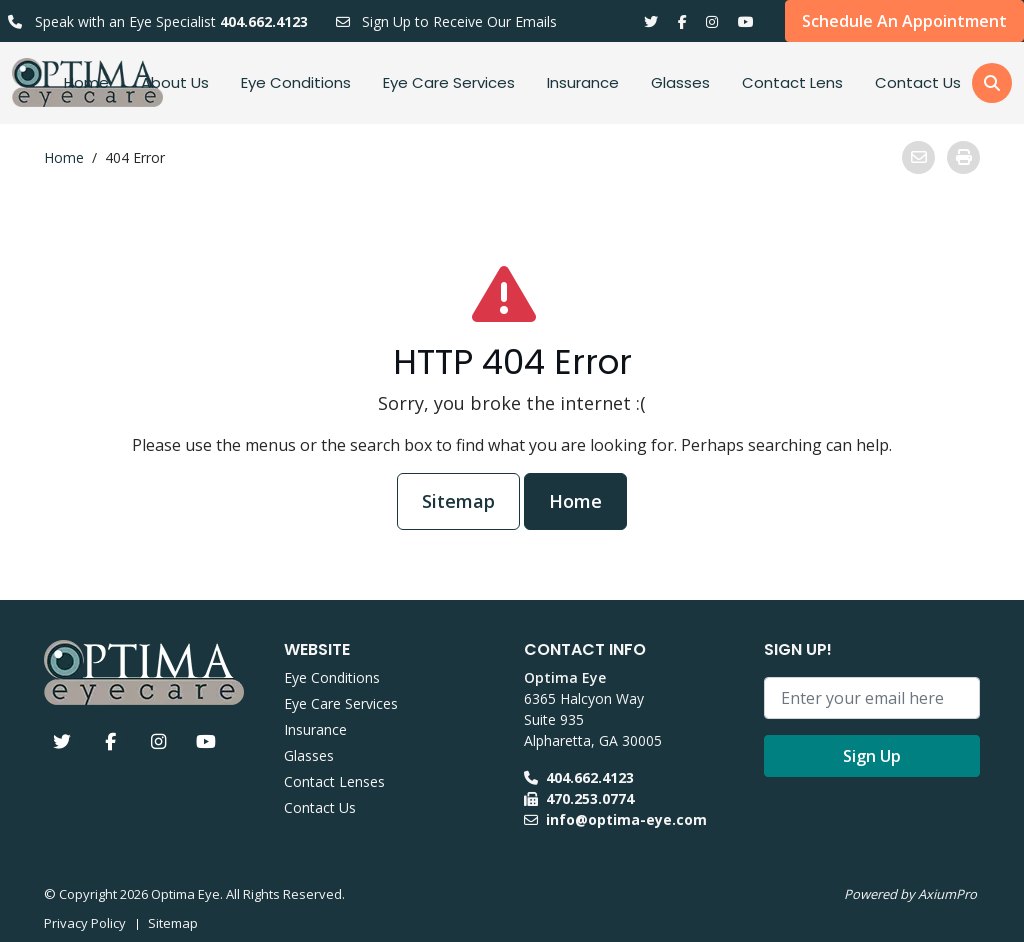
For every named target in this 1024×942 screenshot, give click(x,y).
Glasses (680, 82)
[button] (992, 83)
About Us (175, 82)
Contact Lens (792, 82)
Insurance (583, 82)
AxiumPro (947, 894)
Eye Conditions (296, 82)
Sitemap (458, 501)
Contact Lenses (334, 781)
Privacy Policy (85, 923)
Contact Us (918, 82)
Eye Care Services (449, 82)
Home (86, 82)
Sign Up (872, 756)
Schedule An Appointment (904, 21)
